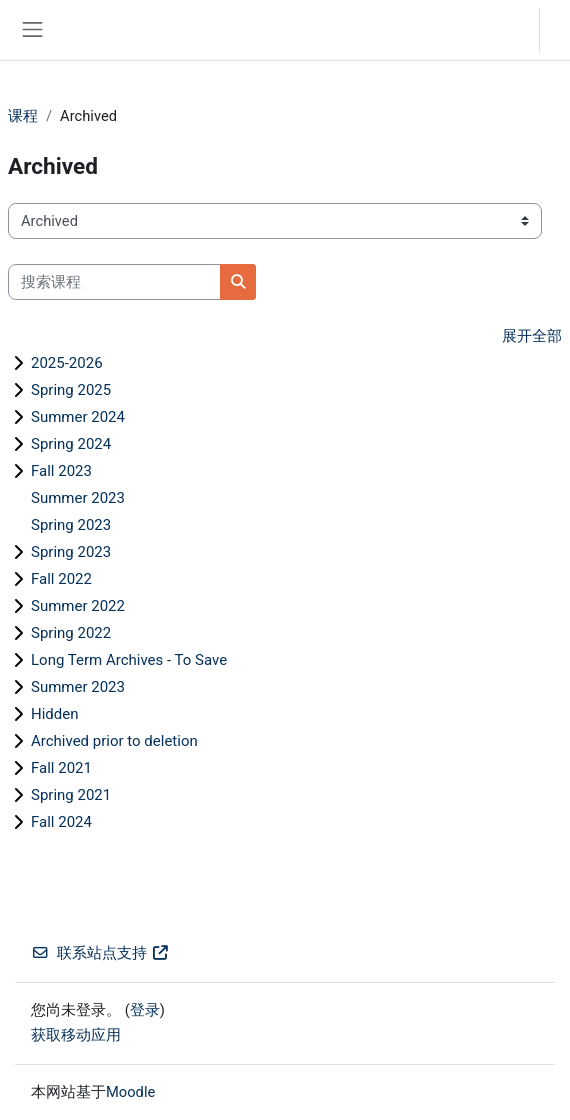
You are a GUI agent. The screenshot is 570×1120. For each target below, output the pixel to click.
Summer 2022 (78, 606)
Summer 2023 (78, 498)
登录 (560, 29)
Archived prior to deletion (114, 741)
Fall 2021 (61, 768)
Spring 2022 (71, 633)
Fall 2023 (61, 471)
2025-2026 (67, 363)
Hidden (55, 714)
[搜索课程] (114, 282)
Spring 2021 (71, 795)
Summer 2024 (78, 417)
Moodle (130, 1092)
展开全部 (532, 336)
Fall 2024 (61, 822)
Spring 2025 (71, 390)
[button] (504, 30)
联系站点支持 (100, 953)
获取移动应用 (76, 1035)
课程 (23, 116)
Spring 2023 (71, 525)
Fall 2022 (61, 579)
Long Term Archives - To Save (129, 660)
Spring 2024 (71, 444)
